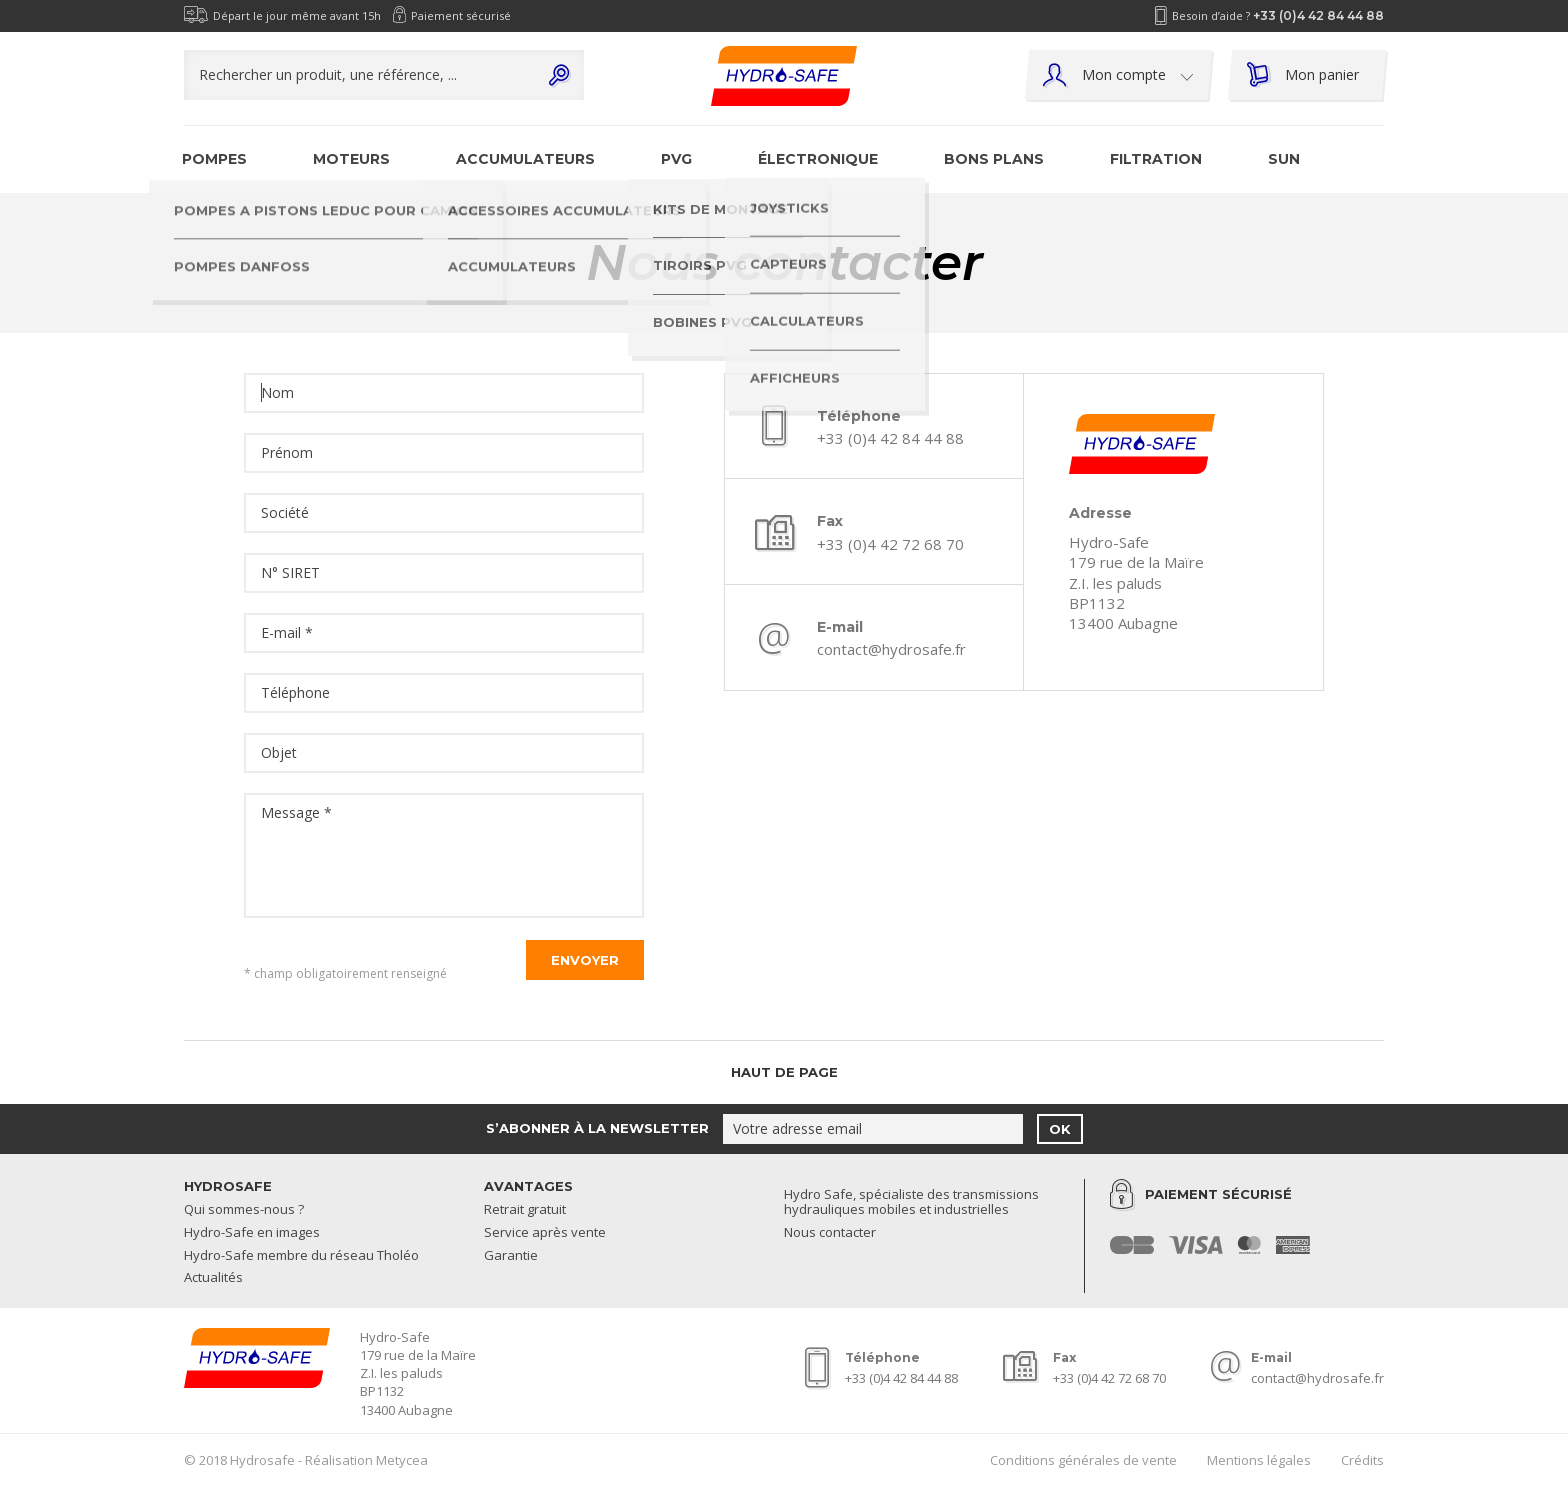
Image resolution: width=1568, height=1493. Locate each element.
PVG (676, 159)
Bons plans (994, 159)
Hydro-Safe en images (252, 1233)
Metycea (402, 1460)
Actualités (213, 1278)
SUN (1284, 159)
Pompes (214, 159)
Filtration (1156, 159)
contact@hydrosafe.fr (891, 649)
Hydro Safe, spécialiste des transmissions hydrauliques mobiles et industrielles (911, 1203)
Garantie (511, 1256)
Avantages (528, 1186)
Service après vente (545, 1233)
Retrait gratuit (525, 1210)
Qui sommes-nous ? (244, 1210)
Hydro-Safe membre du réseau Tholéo (301, 1256)
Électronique (818, 159)
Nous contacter (830, 1233)
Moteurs (351, 159)
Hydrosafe (228, 1186)
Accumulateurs (525, 159)
